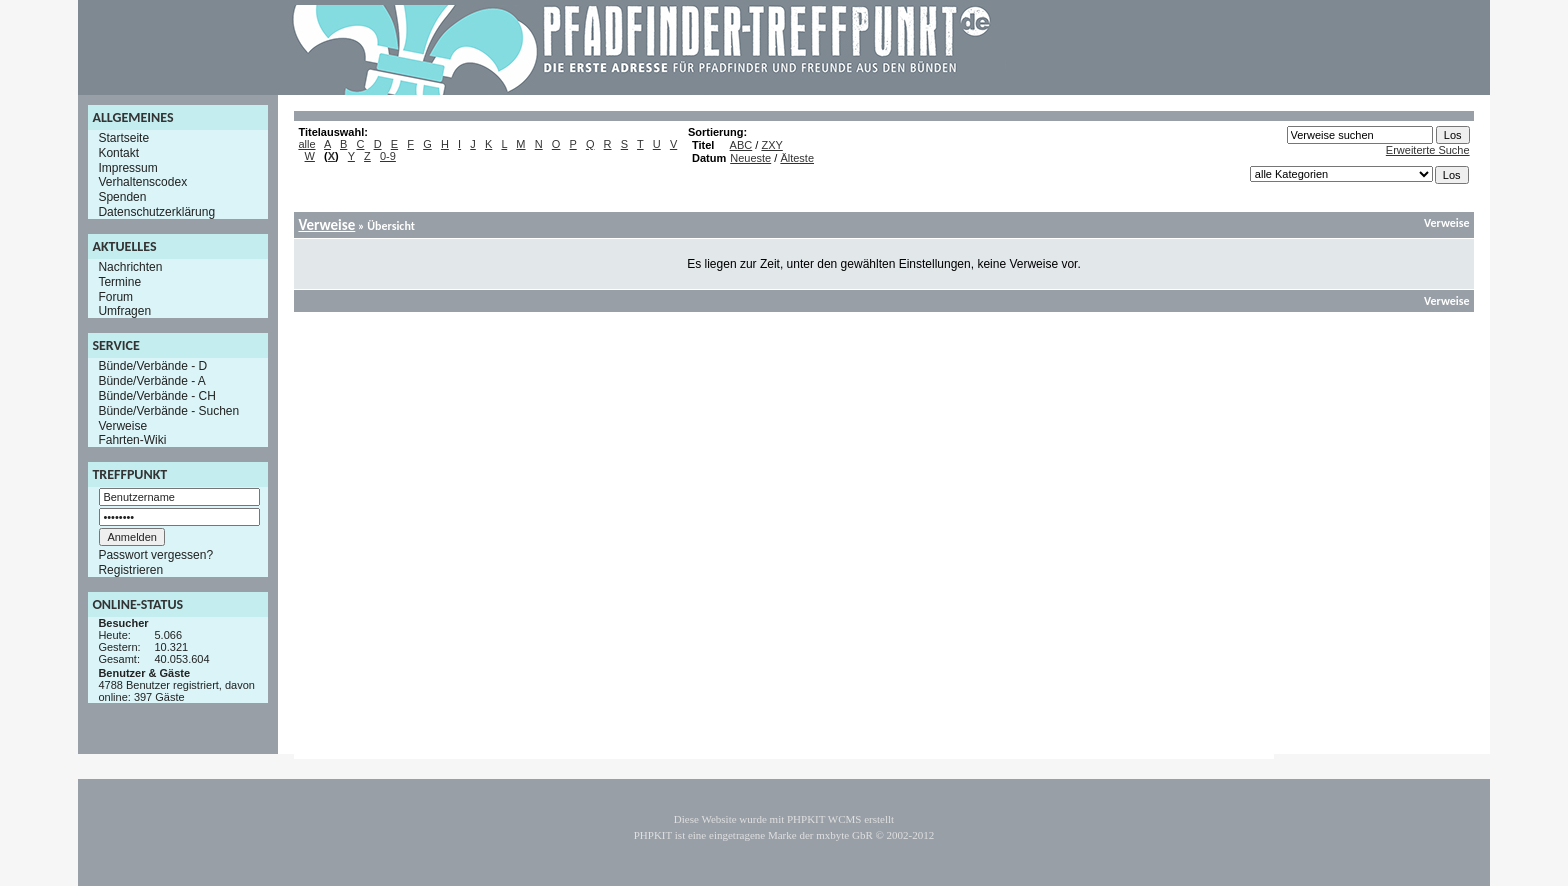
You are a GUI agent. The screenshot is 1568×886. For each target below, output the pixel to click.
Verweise (122, 425)
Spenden (122, 197)
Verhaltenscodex (142, 182)
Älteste (797, 158)
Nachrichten (130, 267)
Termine (119, 282)
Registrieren (130, 570)
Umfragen (124, 311)
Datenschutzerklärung (156, 212)
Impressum (127, 167)
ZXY (771, 145)
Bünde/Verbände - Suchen (168, 411)
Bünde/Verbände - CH (156, 396)
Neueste (750, 158)
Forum (115, 296)
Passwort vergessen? (155, 555)
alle (306, 144)
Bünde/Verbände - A (151, 381)
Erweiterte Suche (1428, 150)
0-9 (388, 156)
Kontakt (118, 153)
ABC (741, 145)
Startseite (123, 138)
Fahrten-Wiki (132, 440)
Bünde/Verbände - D (152, 366)
